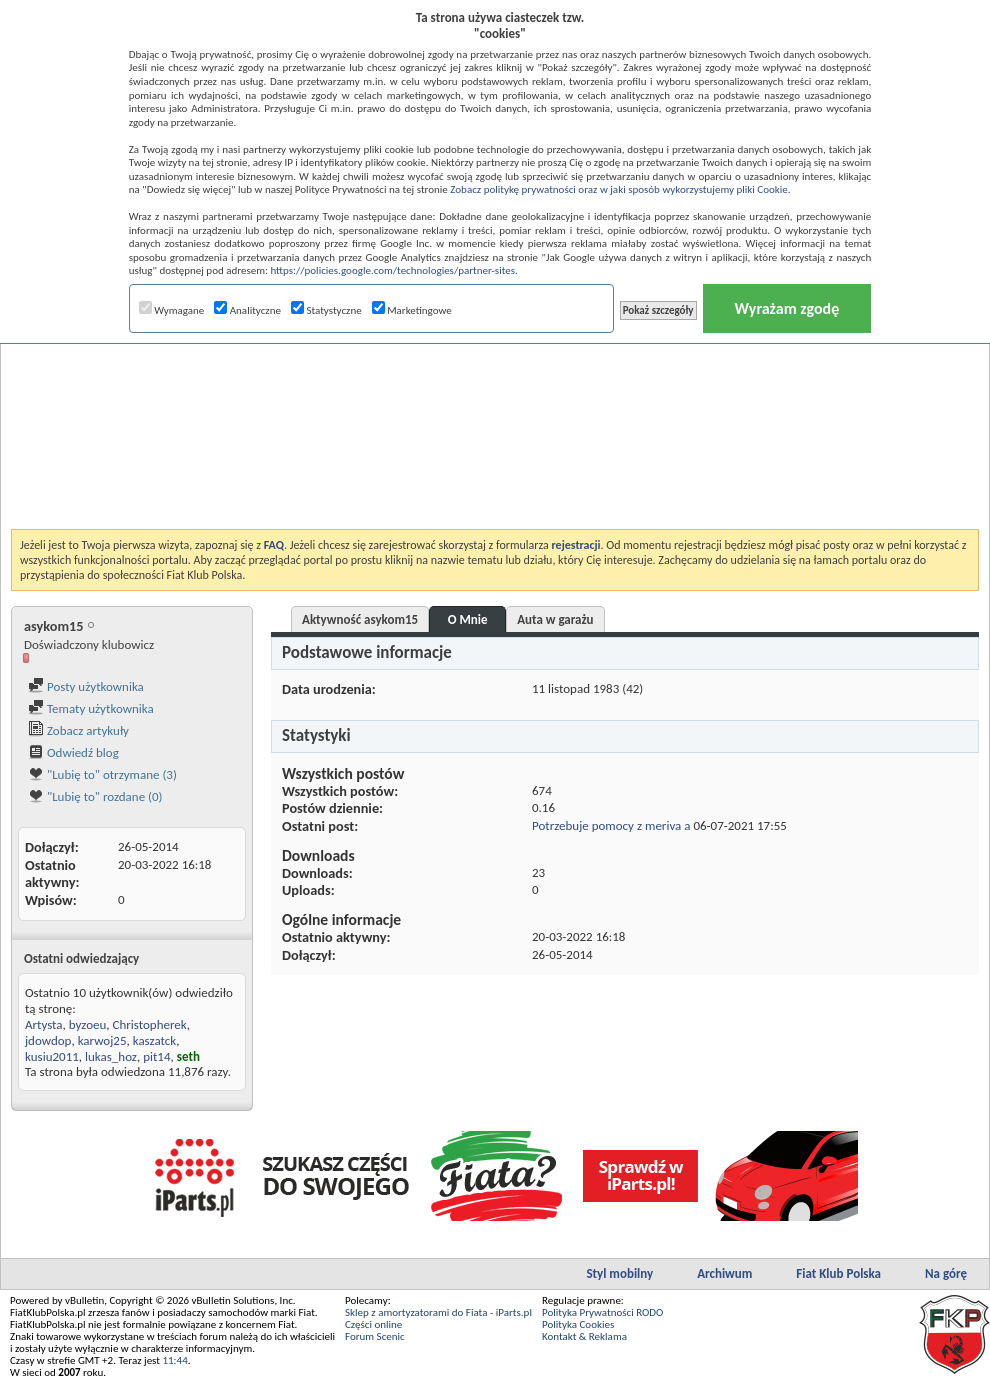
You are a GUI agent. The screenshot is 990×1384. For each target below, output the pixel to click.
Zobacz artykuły (78, 730)
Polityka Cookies (578, 1324)
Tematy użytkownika (91, 708)
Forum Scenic (375, 1336)
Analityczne (247, 310)
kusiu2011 (52, 1056)
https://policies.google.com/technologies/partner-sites (392, 270)
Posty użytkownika (86, 686)
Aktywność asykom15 (360, 619)
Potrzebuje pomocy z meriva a (611, 825)
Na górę (946, 1273)
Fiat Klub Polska (838, 1273)
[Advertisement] (495, 384)
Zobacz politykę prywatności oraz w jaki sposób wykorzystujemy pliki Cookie (618, 189)
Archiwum (724, 1273)
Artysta (44, 1024)
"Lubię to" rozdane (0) (95, 796)
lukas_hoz (111, 1056)
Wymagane (172, 310)
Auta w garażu (555, 619)
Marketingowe (412, 310)
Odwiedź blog (73, 752)
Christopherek (150, 1024)
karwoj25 (102, 1040)
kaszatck (155, 1040)
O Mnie (468, 619)
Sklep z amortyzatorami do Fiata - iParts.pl (438, 1312)
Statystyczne (326, 310)
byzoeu (88, 1024)
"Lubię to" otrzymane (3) (102, 774)
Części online (373, 1324)
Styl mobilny (619, 1273)
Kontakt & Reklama (584, 1336)
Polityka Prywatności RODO (602, 1312)
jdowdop (48, 1040)
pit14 (156, 1056)
